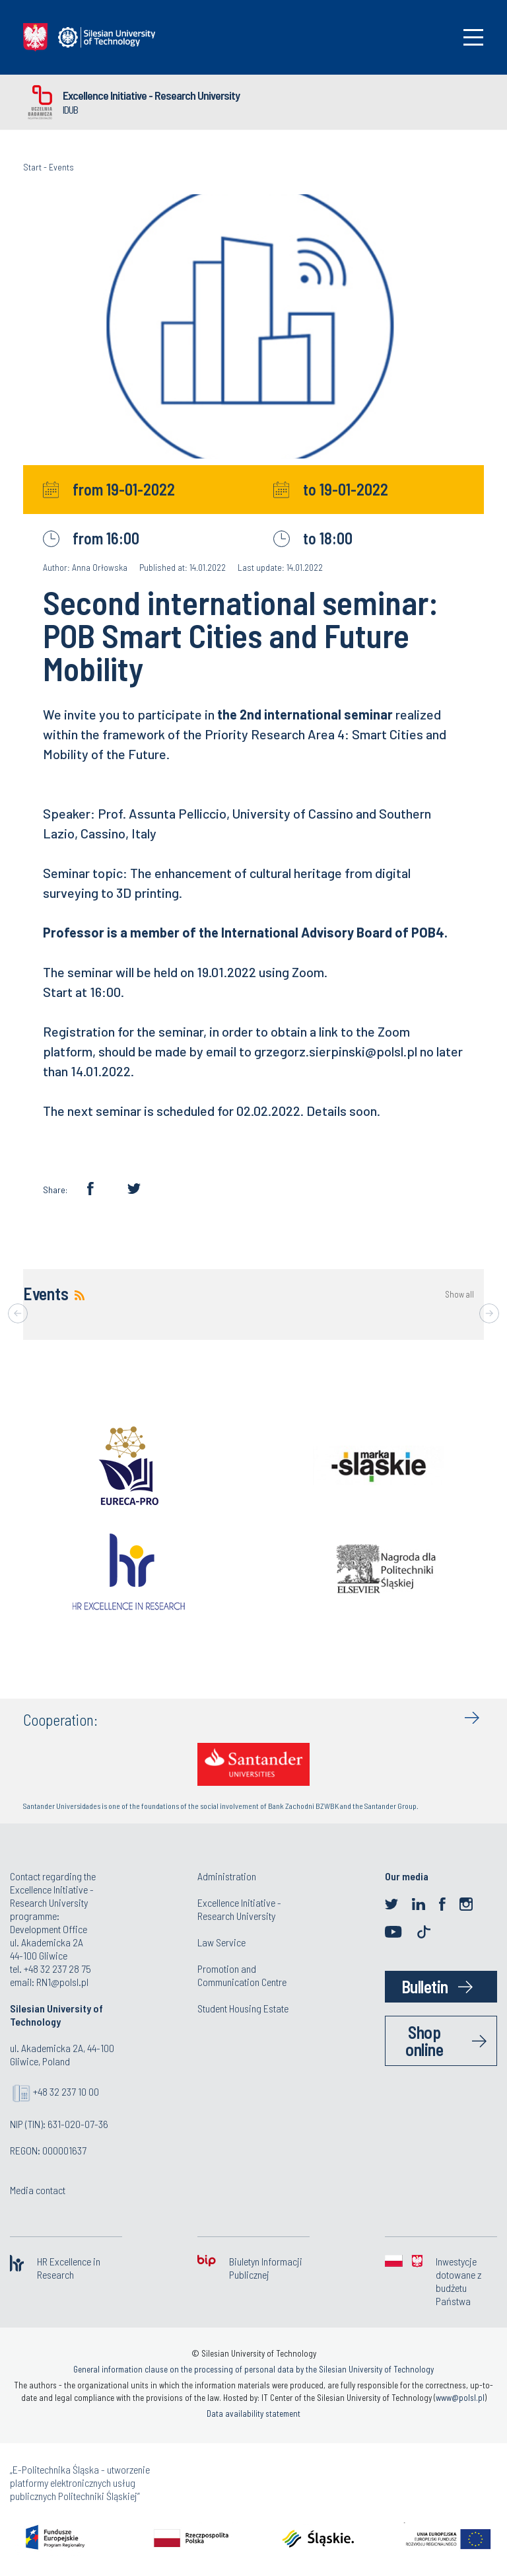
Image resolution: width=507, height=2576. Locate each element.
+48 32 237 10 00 (66, 2091)
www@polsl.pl (460, 2397)
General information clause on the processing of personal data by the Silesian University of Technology (253, 2369)
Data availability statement (253, 2413)
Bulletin (424, 1986)
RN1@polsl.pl (62, 1981)
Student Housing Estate (242, 2008)
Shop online (424, 2040)
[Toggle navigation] (473, 37)
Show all (459, 1294)
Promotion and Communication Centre (242, 1975)
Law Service (221, 1942)
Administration (226, 1876)
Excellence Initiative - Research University (151, 95)
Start (32, 166)
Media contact (37, 2190)
